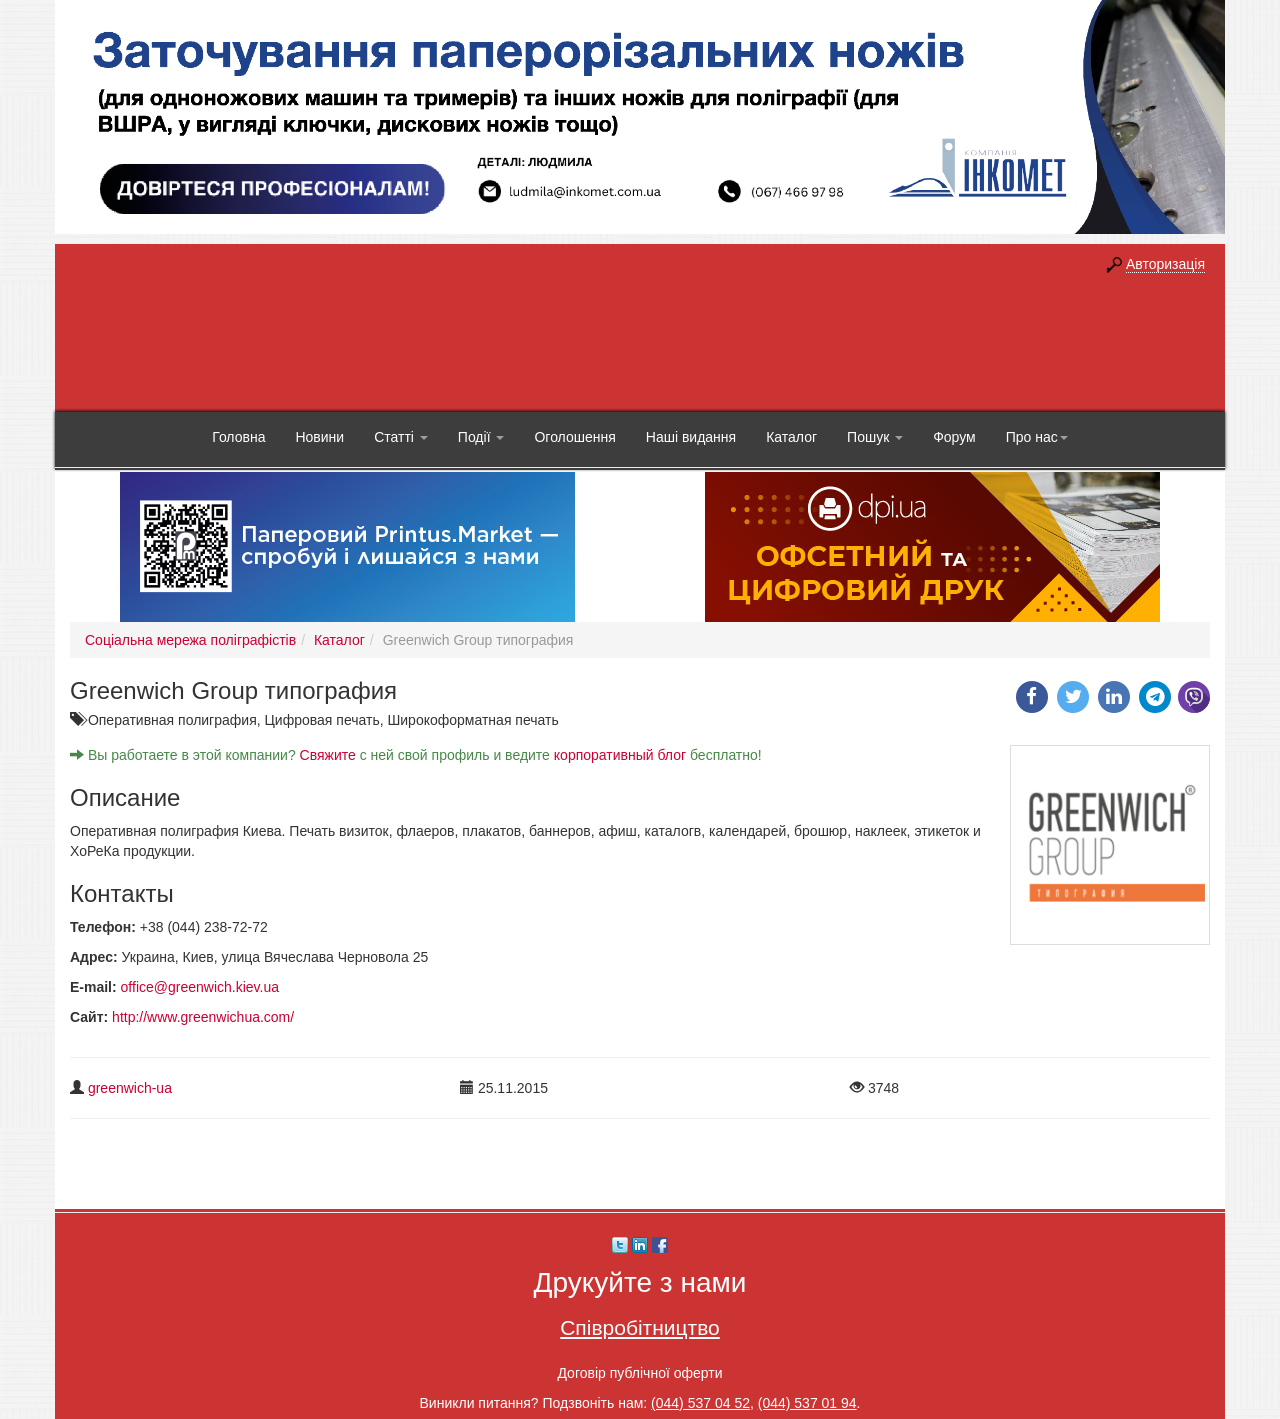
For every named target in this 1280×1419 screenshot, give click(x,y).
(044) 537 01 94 (807, 1403)
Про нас (1037, 437)
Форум (954, 437)
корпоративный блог (620, 755)
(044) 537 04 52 (700, 1403)
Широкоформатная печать (472, 720)
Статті (401, 437)
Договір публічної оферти (639, 1373)
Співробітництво (640, 1327)
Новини (319, 437)
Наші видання (691, 437)
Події (481, 437)
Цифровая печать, (326, 720)
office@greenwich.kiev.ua (200, 987)
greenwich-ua (130, 1088)
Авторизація (1165, 264)
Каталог (791, 437)
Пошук (875, 437)
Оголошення (574, 437)
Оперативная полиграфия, (176, 720)
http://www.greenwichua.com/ (203, 1017)
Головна (238, 437)
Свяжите (328, 755)
